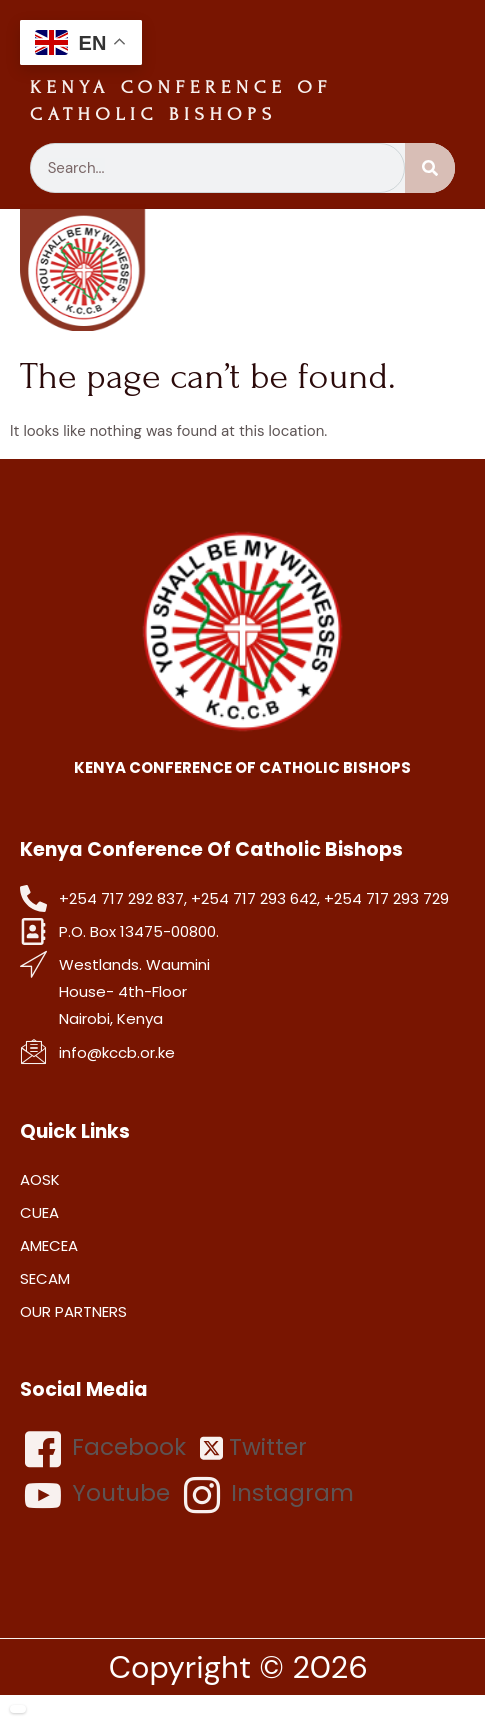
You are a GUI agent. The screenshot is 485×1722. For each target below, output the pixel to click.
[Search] (430, 168)
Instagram (269, 1495)
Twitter (253, 1447)
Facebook (105, 1449)
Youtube (97, 1495)
